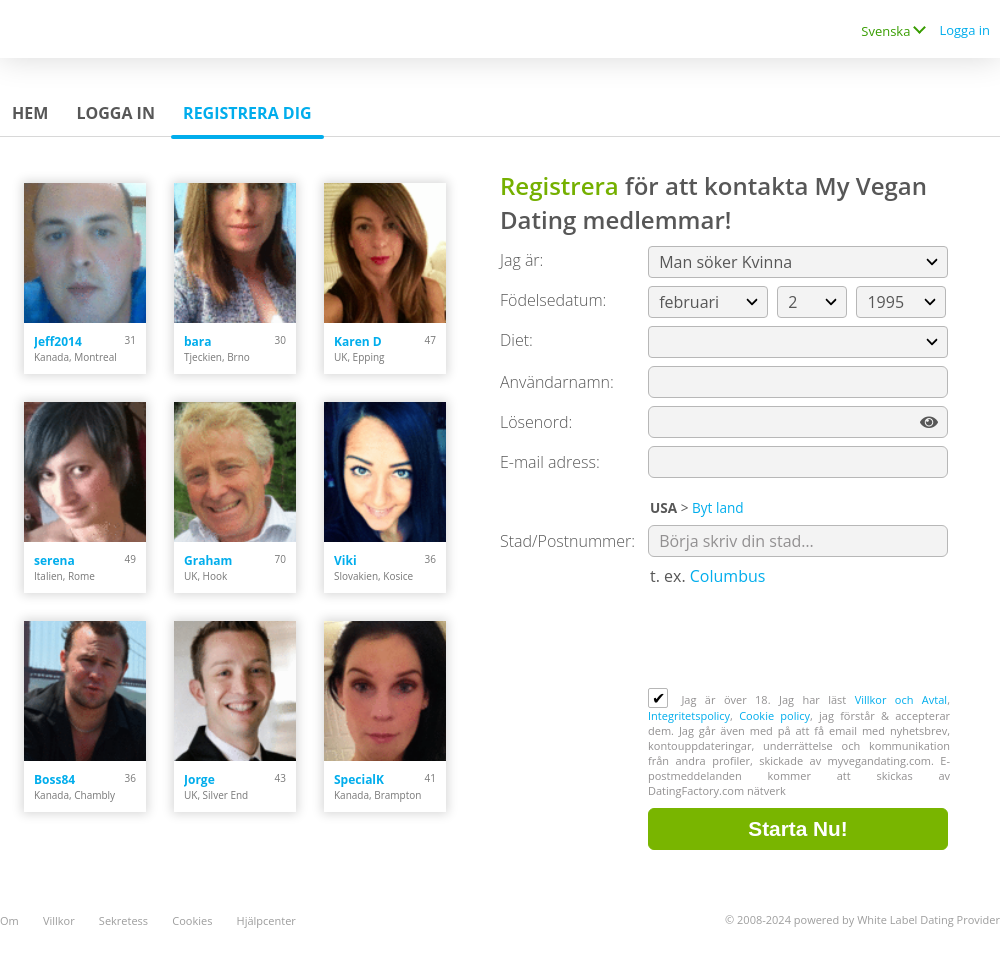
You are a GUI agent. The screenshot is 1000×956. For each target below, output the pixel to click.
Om (9, 920)
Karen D (358, 341)
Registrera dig (247, 113)
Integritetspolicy (689, 715)
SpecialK (359, 779)
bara (198, 341)
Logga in (964, 30)
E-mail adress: (550, 462)
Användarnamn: (557, 382)
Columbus (728, 576)
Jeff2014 (58, 341)
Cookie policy (774, 715)
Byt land (718, 507)
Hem (30, 113)
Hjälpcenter (266, 920)
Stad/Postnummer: (567, 541)
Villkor (59, 920)
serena (54, 560)
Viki (345, 560)
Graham (208, 560)
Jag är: (521, 260)
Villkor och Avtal (901, 699)
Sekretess (123, 920)
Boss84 (54, 779)
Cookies (192, 920)
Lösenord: (536, 422)
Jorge (199, 779)
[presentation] (800, 639)
